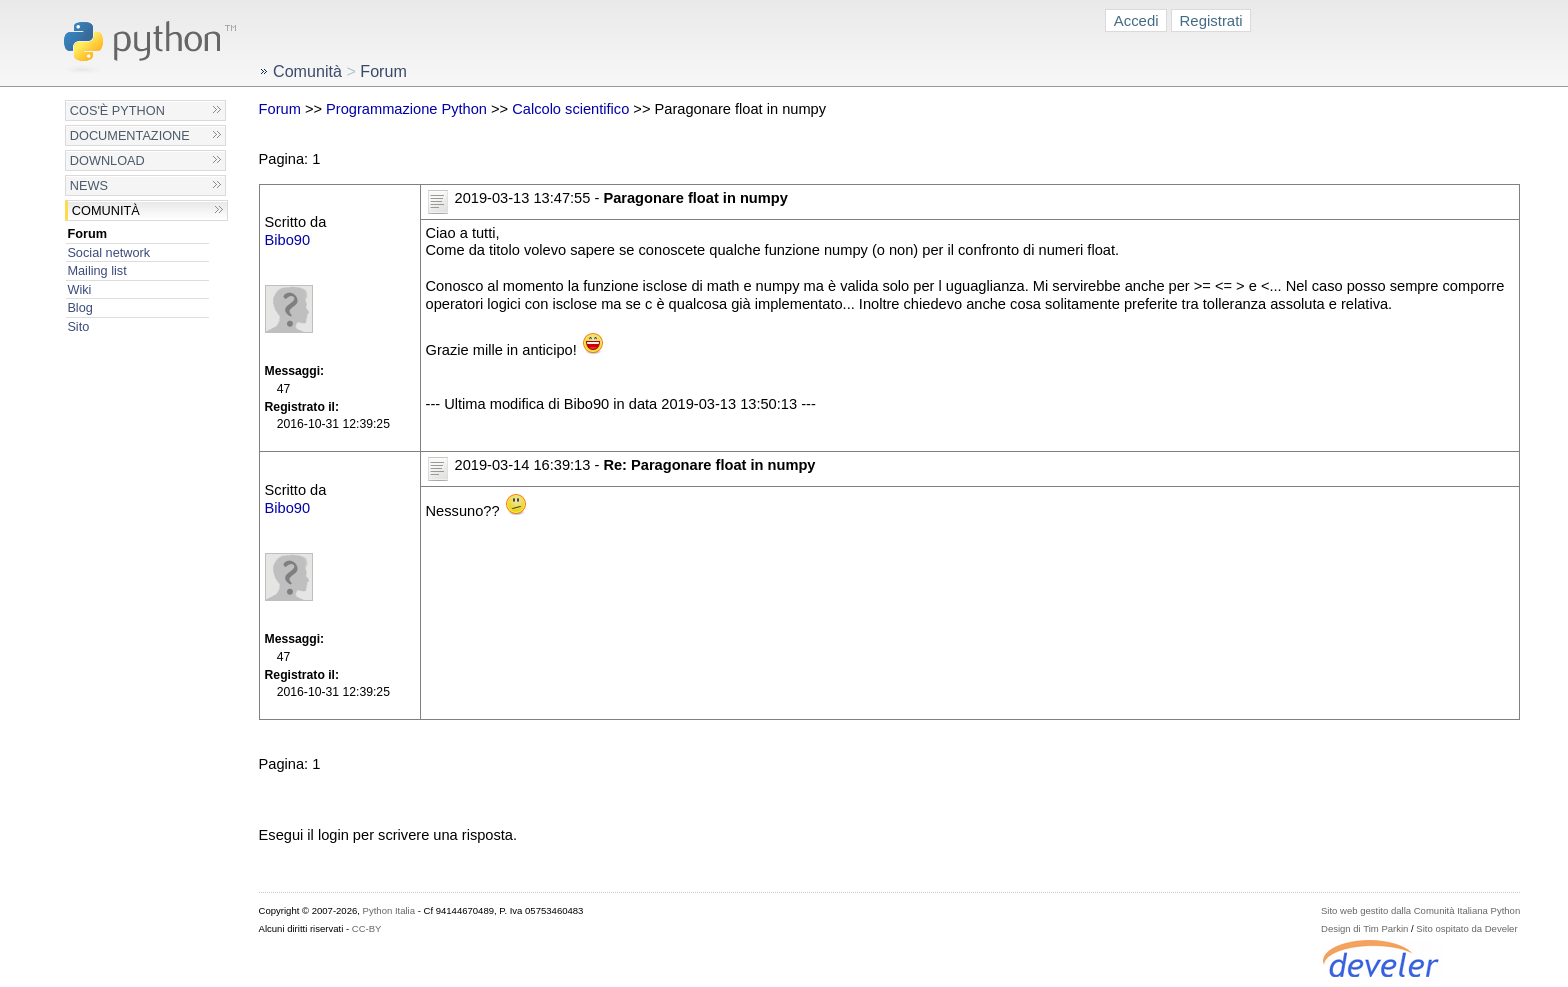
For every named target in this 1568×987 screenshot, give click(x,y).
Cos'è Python (117, 110)
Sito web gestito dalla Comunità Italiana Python (1420, 910)
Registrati (1211, 20)
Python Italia (389, 910)
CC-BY (367, 928)
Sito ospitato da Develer (1466, 928)
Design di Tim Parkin (1364, 928)
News (89, 185)
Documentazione (130, 135)
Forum (87, 233)
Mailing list (96, 270)
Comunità (106, 210)
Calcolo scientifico (570, 109)
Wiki (79, 289)
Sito (78, 326)
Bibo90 (288, 240)
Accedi (1136, 20)
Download (107, 160)
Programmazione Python (406, 109)
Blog (79, 307)
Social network (108, 252)
